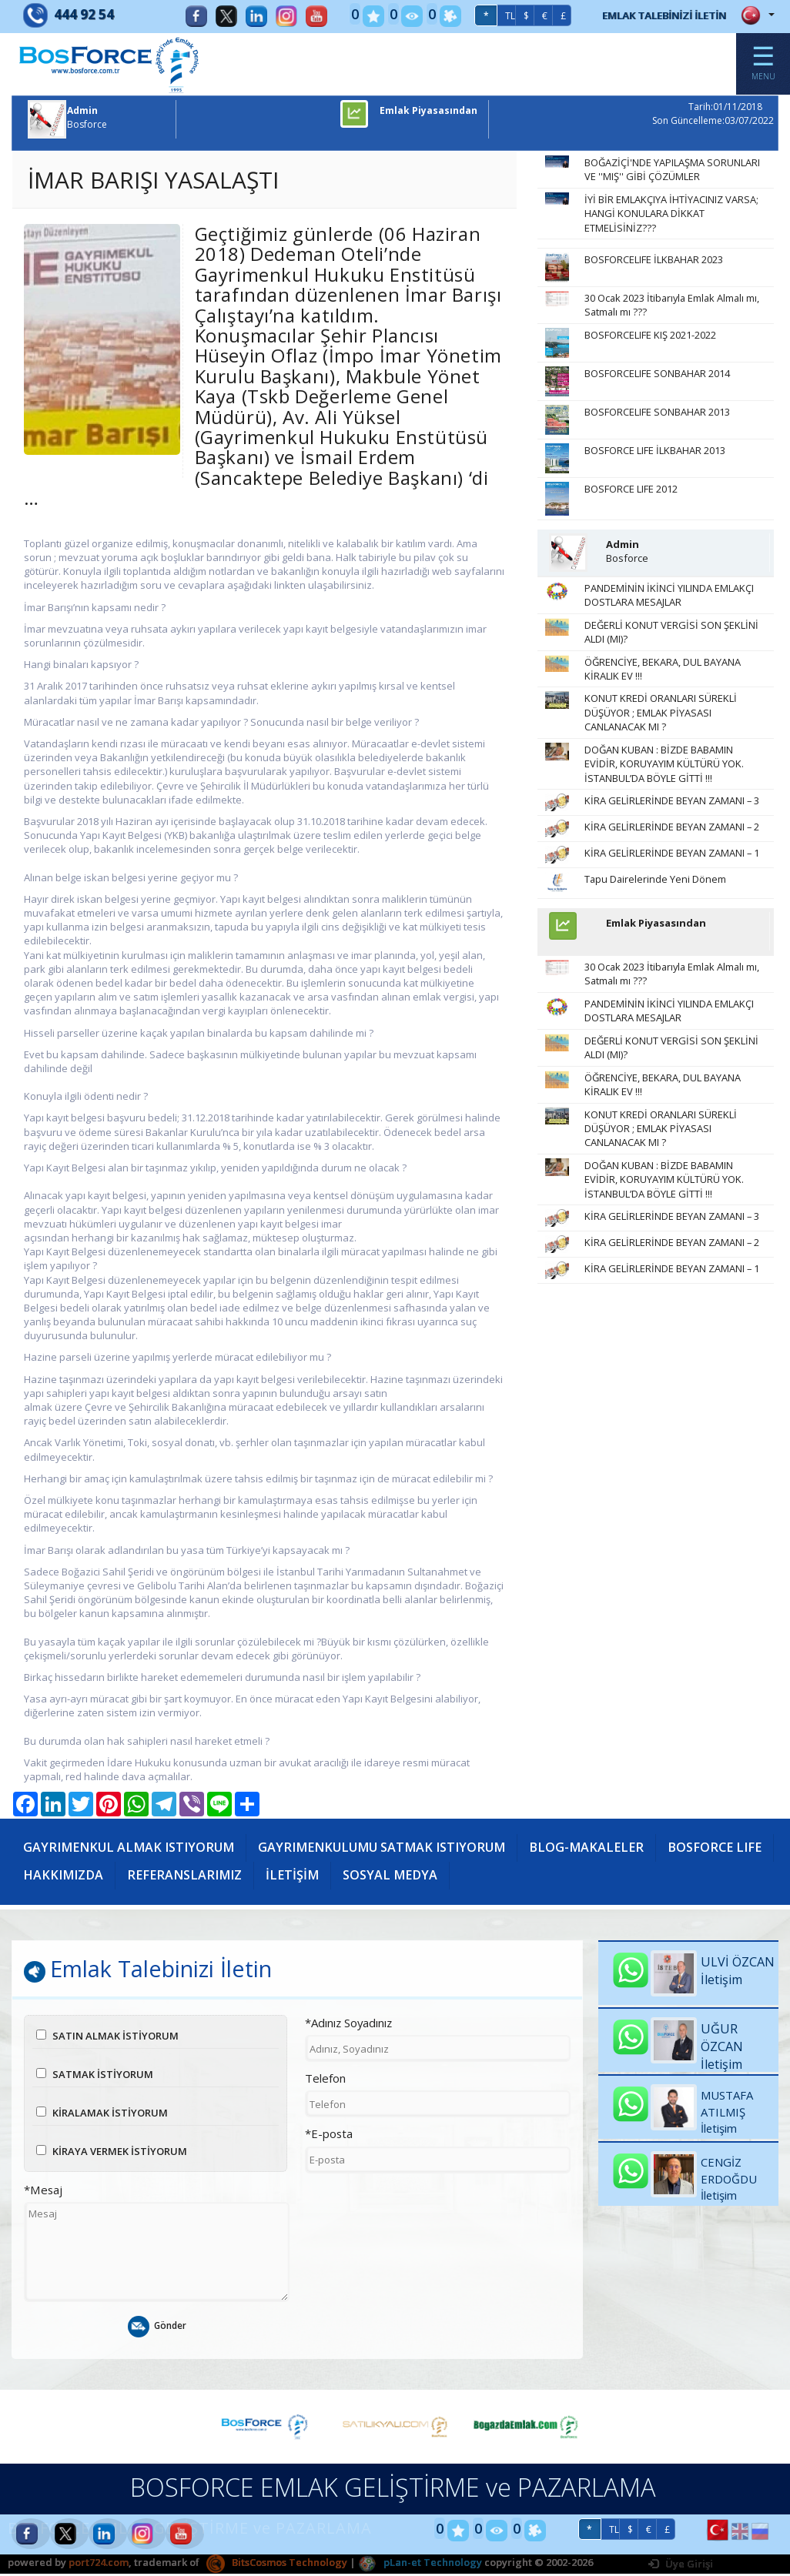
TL (490, 15)
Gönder (156, 2329)
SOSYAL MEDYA (510, 1876)
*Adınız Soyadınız (348, 2025)
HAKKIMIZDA (181, 1876)
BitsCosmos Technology (276, 2565)
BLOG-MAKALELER (592, 1848)
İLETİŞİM (412, 1876)
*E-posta (329, 2136)
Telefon (325, 2081)
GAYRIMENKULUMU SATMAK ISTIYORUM (385, 1848)
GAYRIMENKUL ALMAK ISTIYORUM (129, 1848)
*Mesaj (43, 2192)
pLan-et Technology (420, 2565)
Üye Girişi (680, 2567)
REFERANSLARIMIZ (303, 1876)
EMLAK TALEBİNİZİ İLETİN (654, 15)
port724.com (99, 2565)
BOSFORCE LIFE (70, 1876)
